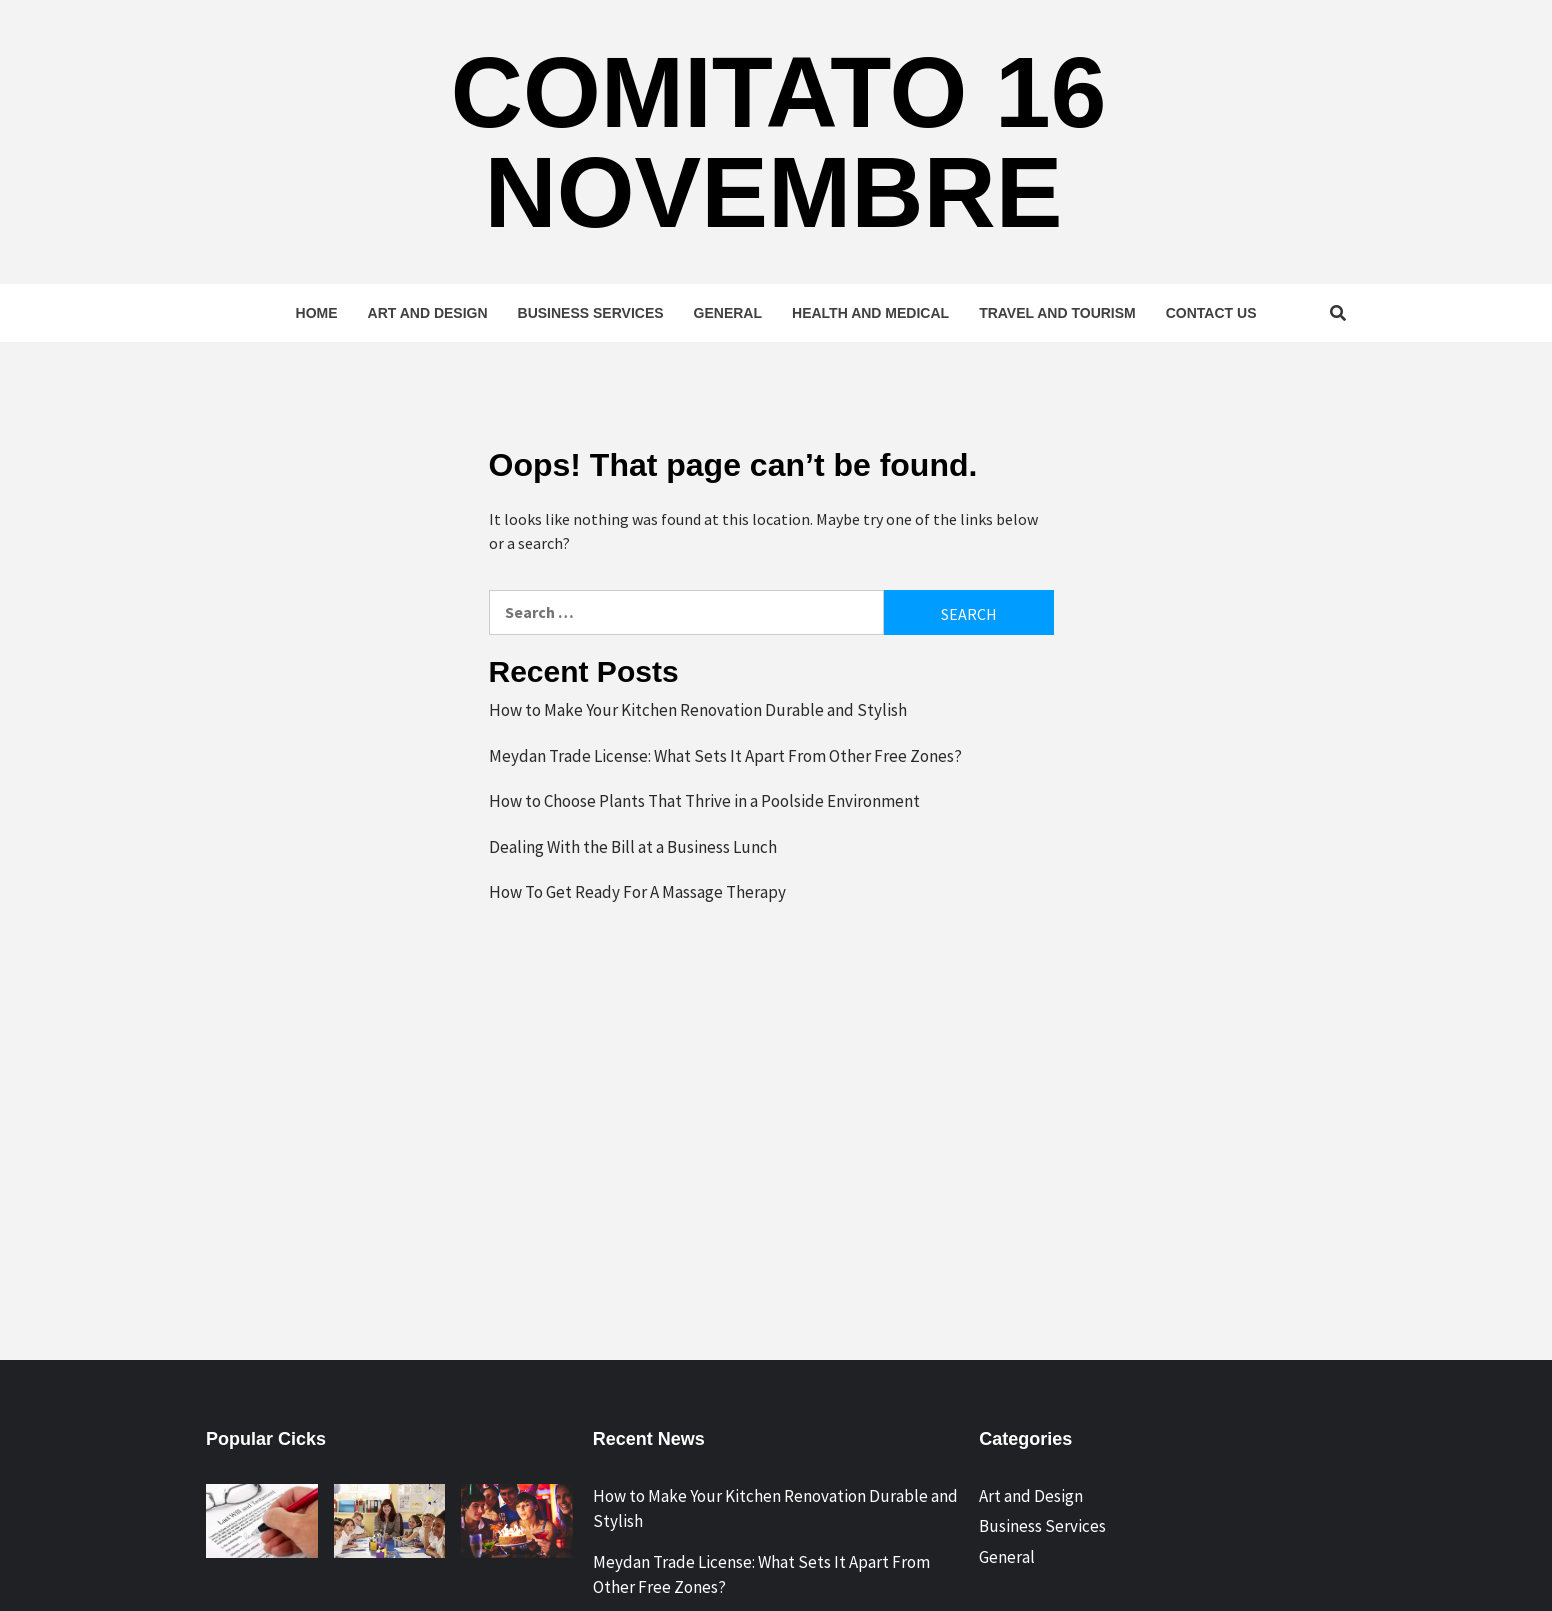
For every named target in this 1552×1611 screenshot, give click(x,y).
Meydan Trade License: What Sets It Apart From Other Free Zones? (725, 756)
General (728, 313)
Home (317, 313)
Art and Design (428, 313)
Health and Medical (870, 313)
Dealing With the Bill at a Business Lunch (633, 847)
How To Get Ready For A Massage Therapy (637, 892)
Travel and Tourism (1057, 313)
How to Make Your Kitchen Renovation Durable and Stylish (698, 710)
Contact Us (1211, 313)
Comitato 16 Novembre (779, 142)
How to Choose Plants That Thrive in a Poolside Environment (704, 801)
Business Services (591, 313)
